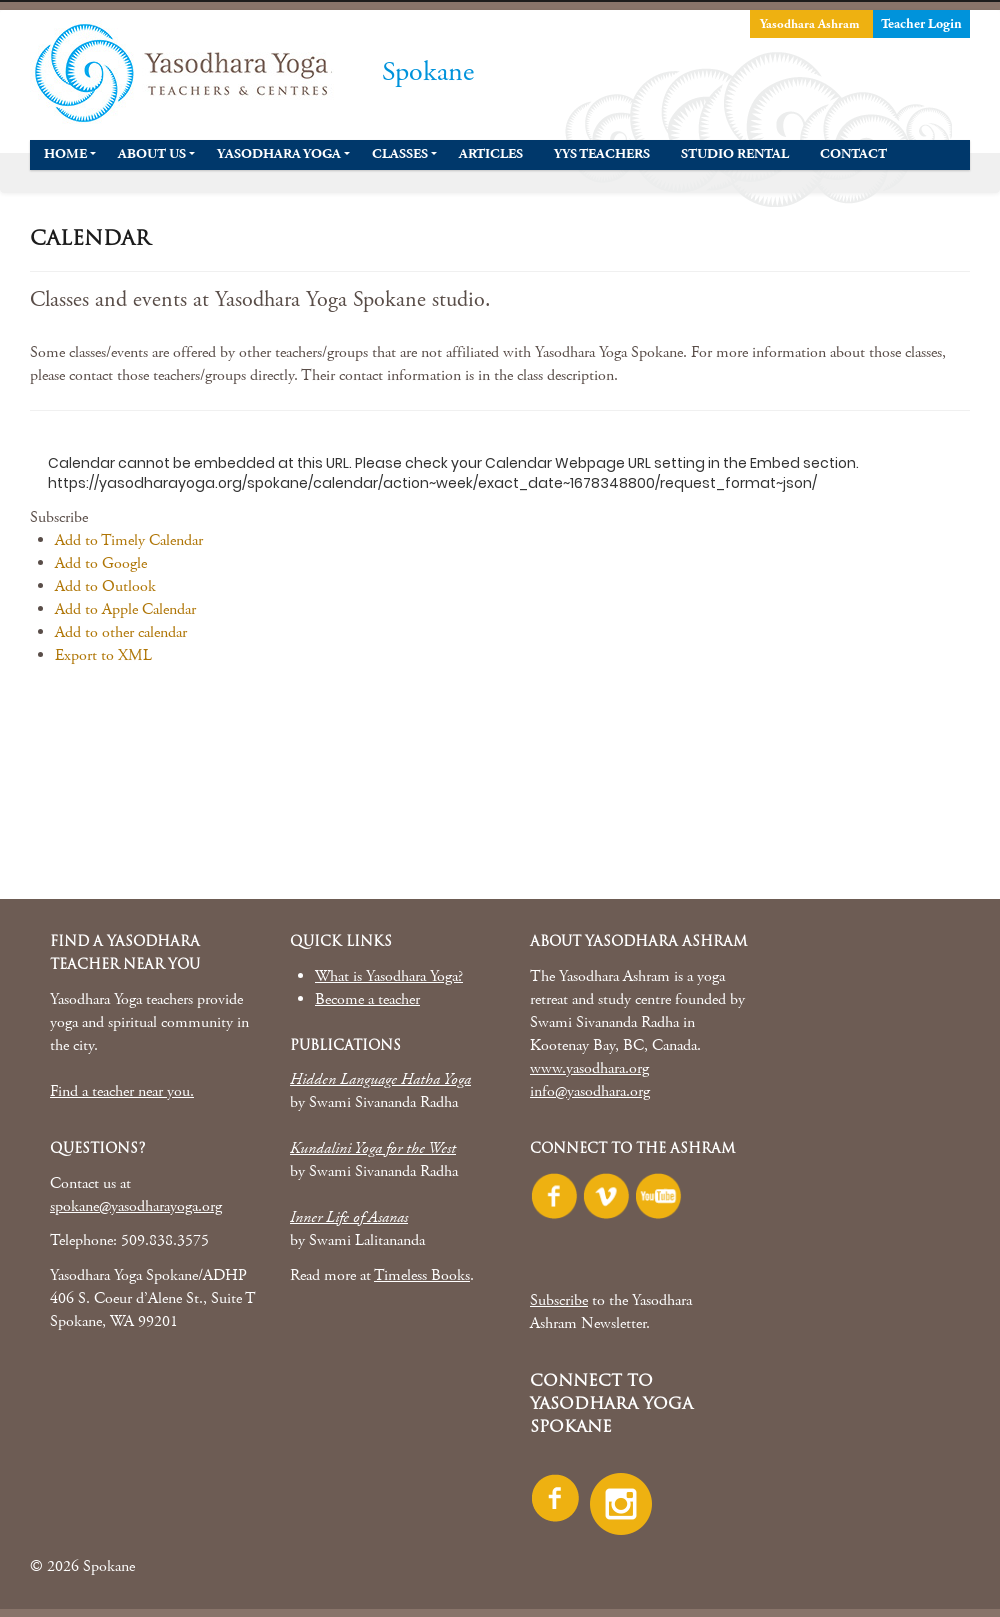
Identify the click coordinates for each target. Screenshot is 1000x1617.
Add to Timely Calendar (129, 540)
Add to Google (101, 563)
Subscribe (559, 1300)
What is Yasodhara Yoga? (389, 976)
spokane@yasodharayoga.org (136, 1206)
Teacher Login (921, 24)
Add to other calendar (121, 632)
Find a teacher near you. (122, 1091)
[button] (59, 517)
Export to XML (103, 655)
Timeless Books (422, 1275)
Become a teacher (367, 999)
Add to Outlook (105, 586)
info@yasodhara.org (590, 1091)
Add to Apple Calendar (125, 609)
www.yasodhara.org (589, 1068)
